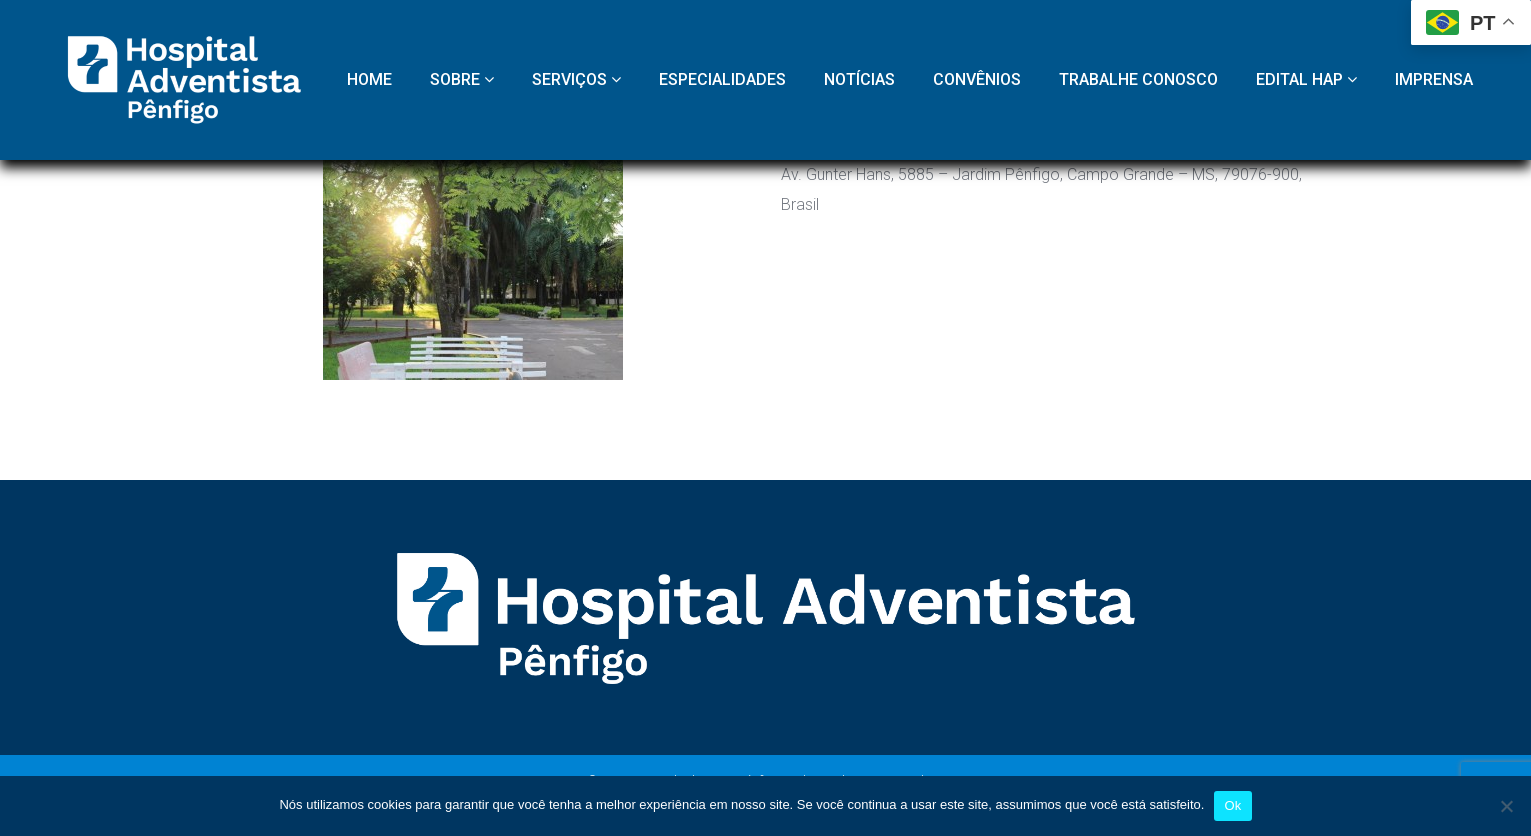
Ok (1232, 805)
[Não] (1506, 806)
